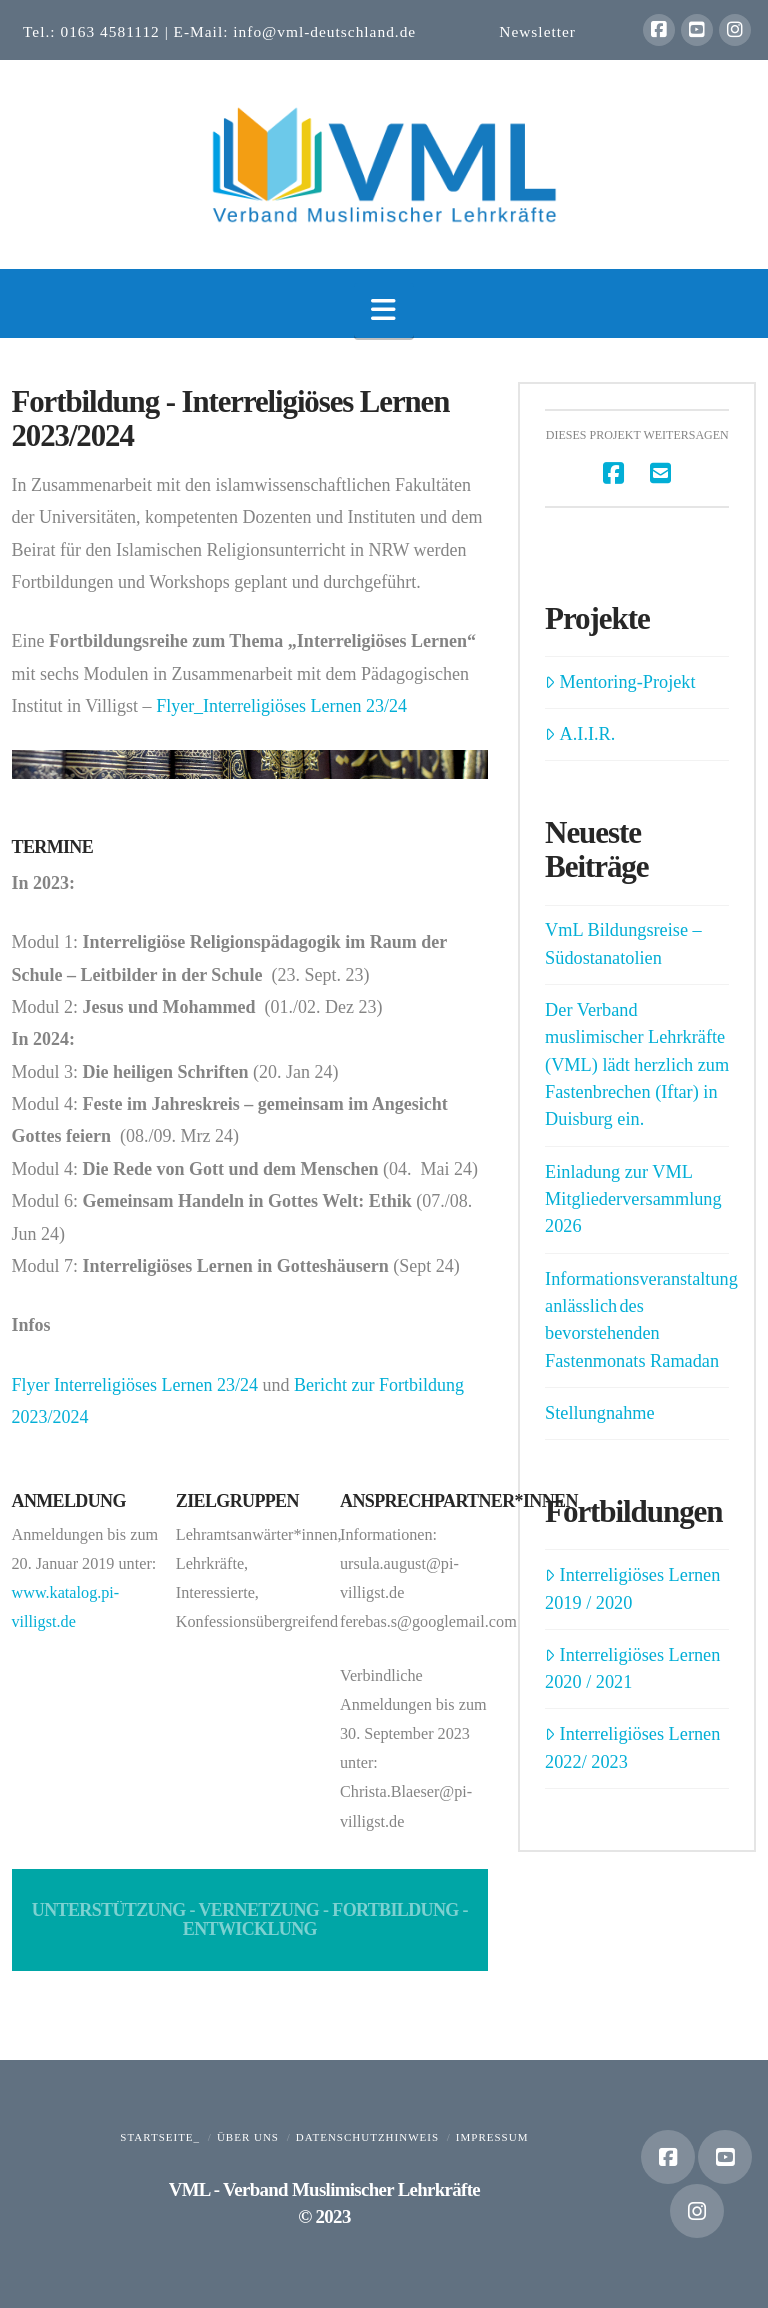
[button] (384, 310)
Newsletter (537, 31)
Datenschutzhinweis (367, 2137)
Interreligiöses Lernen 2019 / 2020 (632, 1588)
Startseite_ (160, 2137)
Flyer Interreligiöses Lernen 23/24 (135, 1385)
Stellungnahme (600, 1413)
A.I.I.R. (580, 734)
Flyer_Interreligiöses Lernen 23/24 (281, 706)
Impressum (492, 2137)
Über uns (248, 2137)
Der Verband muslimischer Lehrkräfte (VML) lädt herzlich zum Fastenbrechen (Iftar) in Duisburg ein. (637, 1065)
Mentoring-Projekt (620, 682)
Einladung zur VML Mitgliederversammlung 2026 (633, 1199)
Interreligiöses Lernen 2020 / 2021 (632, 1668)
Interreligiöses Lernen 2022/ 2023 (632, 1747)
